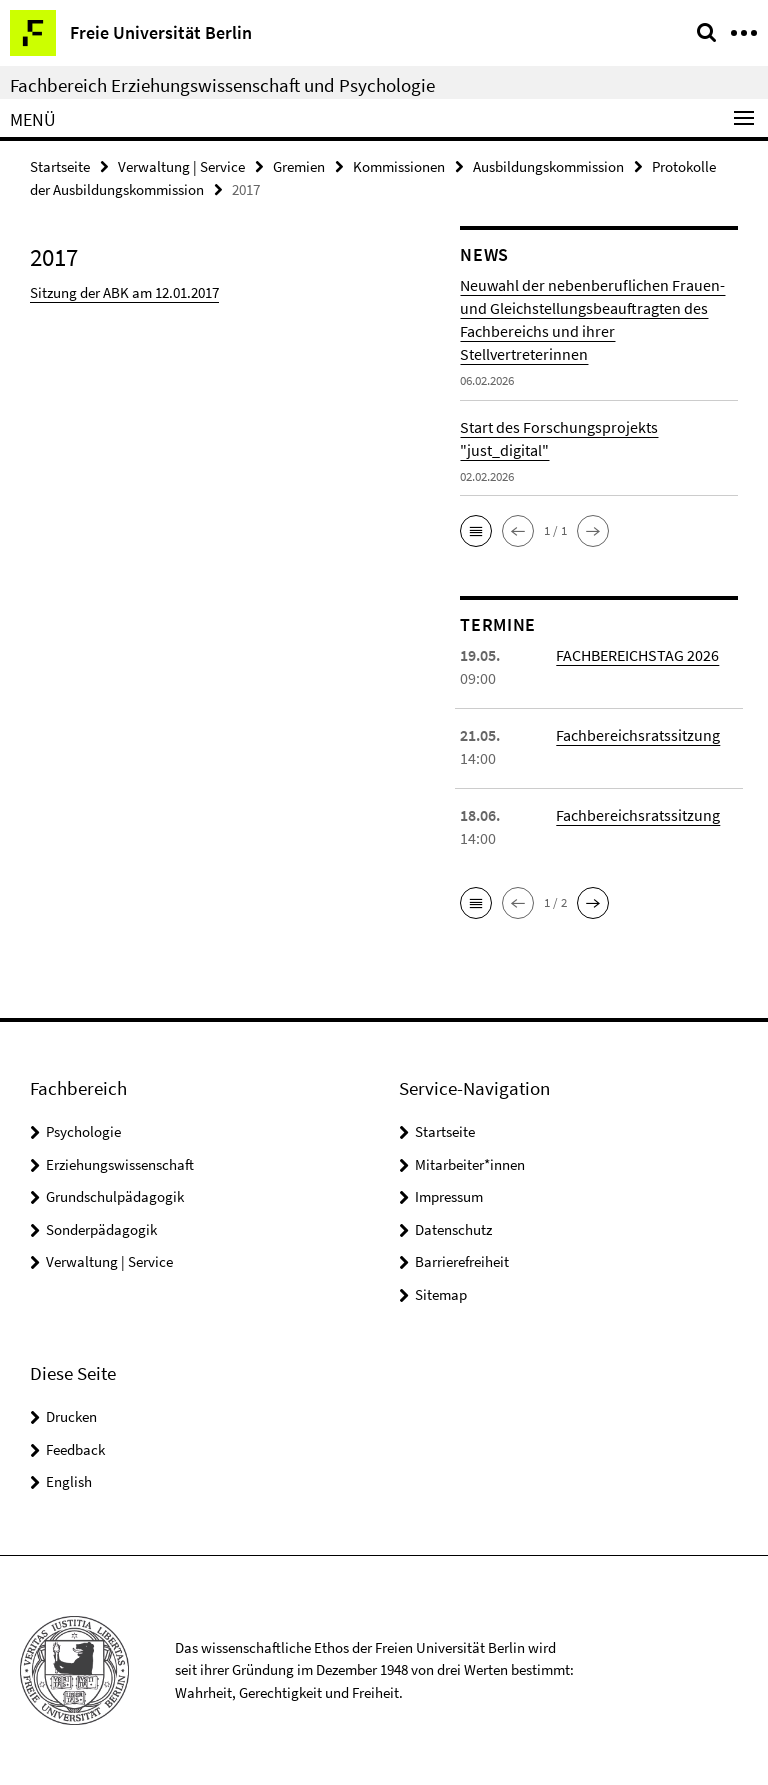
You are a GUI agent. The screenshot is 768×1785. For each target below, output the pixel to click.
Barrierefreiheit (462, 1261)
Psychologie (83, 1131)
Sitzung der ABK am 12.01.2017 (124, 292)
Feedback (75, 1449)
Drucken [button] (71, 1416)
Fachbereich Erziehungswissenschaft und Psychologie (222, 85)
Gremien (299, 166)
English (69, 1481)
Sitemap (441, 1294)
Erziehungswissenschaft (120, 1164)
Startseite (60, 166)
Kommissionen (399, 166)
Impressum (449, 1196)
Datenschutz (453, 1229)
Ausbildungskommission (548, 166)
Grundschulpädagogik (115, 1196)
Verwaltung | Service (181, 166)
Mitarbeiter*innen (470, 1164)
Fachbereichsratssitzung (638, 735)
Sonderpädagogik (101, 1229)
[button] (476, 531)
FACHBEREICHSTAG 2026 (637, 655)
